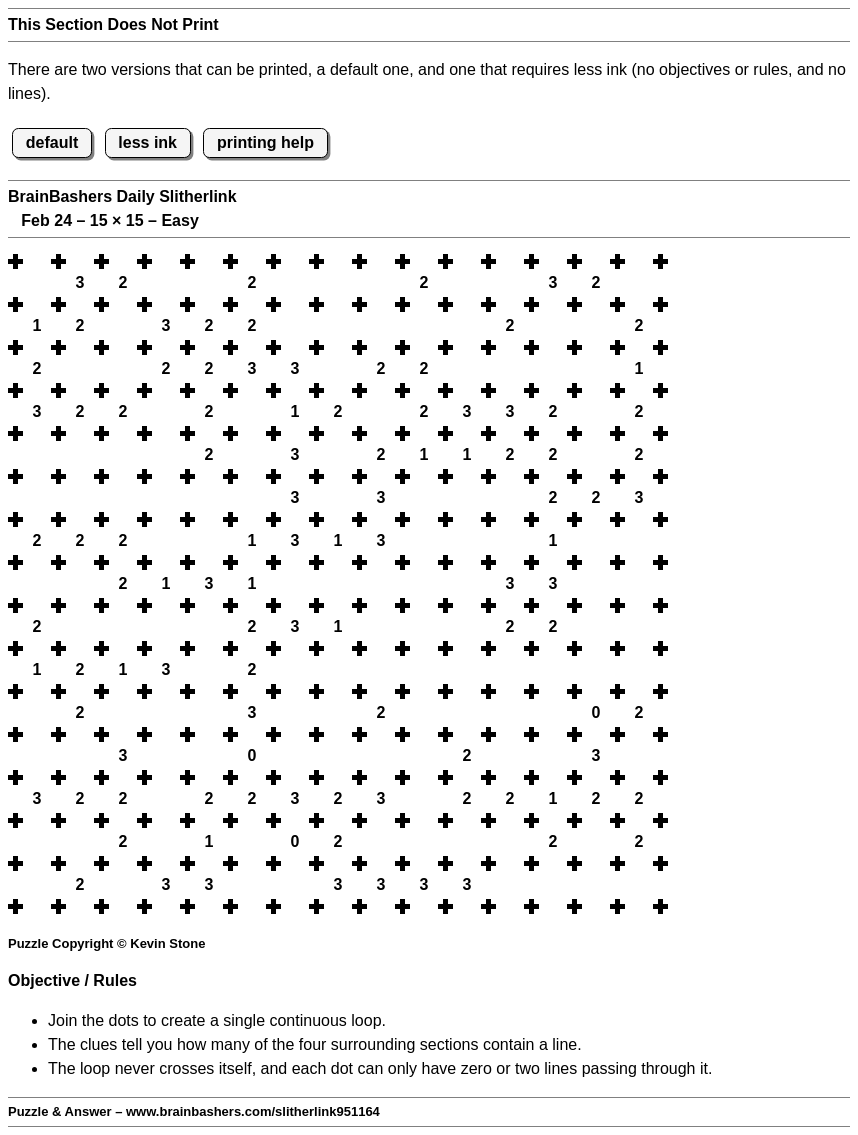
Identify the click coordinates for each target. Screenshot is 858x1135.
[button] (37, 261)
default (52, 142)
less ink (147, 142)
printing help (265, 142)
